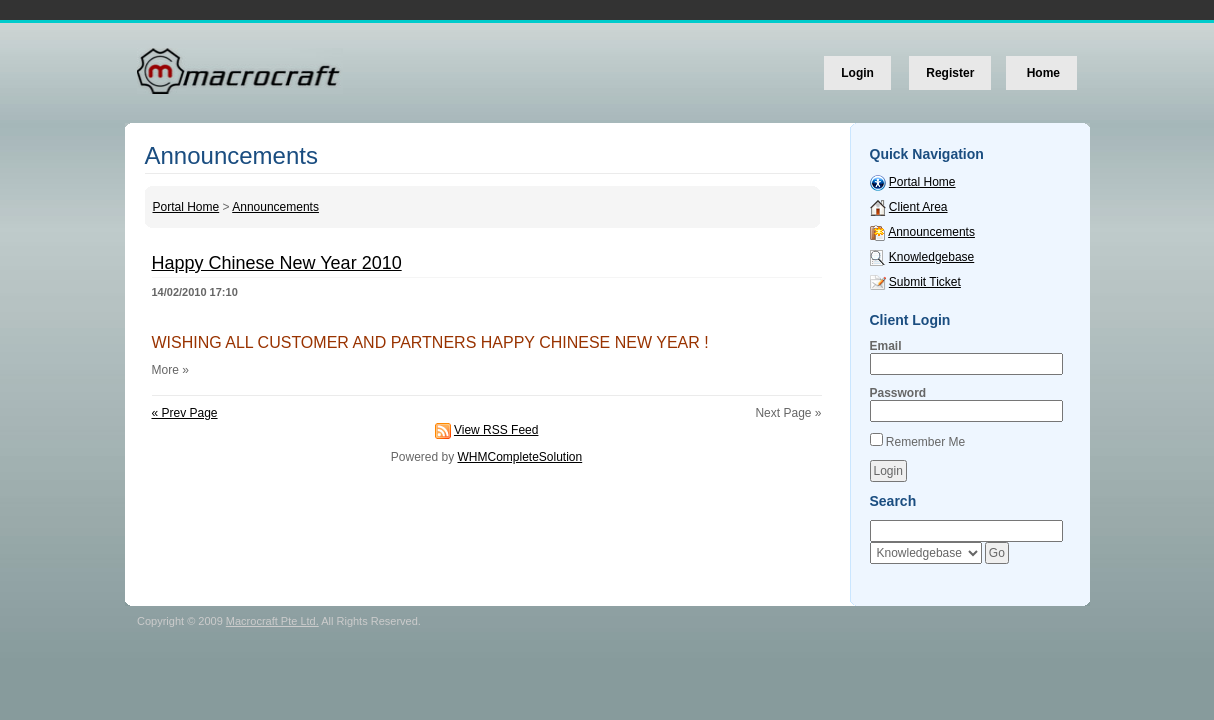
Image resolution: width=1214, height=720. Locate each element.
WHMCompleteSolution (519, 457)
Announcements (275, 207)
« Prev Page (185, 413)
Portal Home (186, 207)
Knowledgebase (931, 257)
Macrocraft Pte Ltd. (272, 621)
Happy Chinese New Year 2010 (277, 263)
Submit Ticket (925, 282)
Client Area (918, 207)
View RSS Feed (496, 430)
